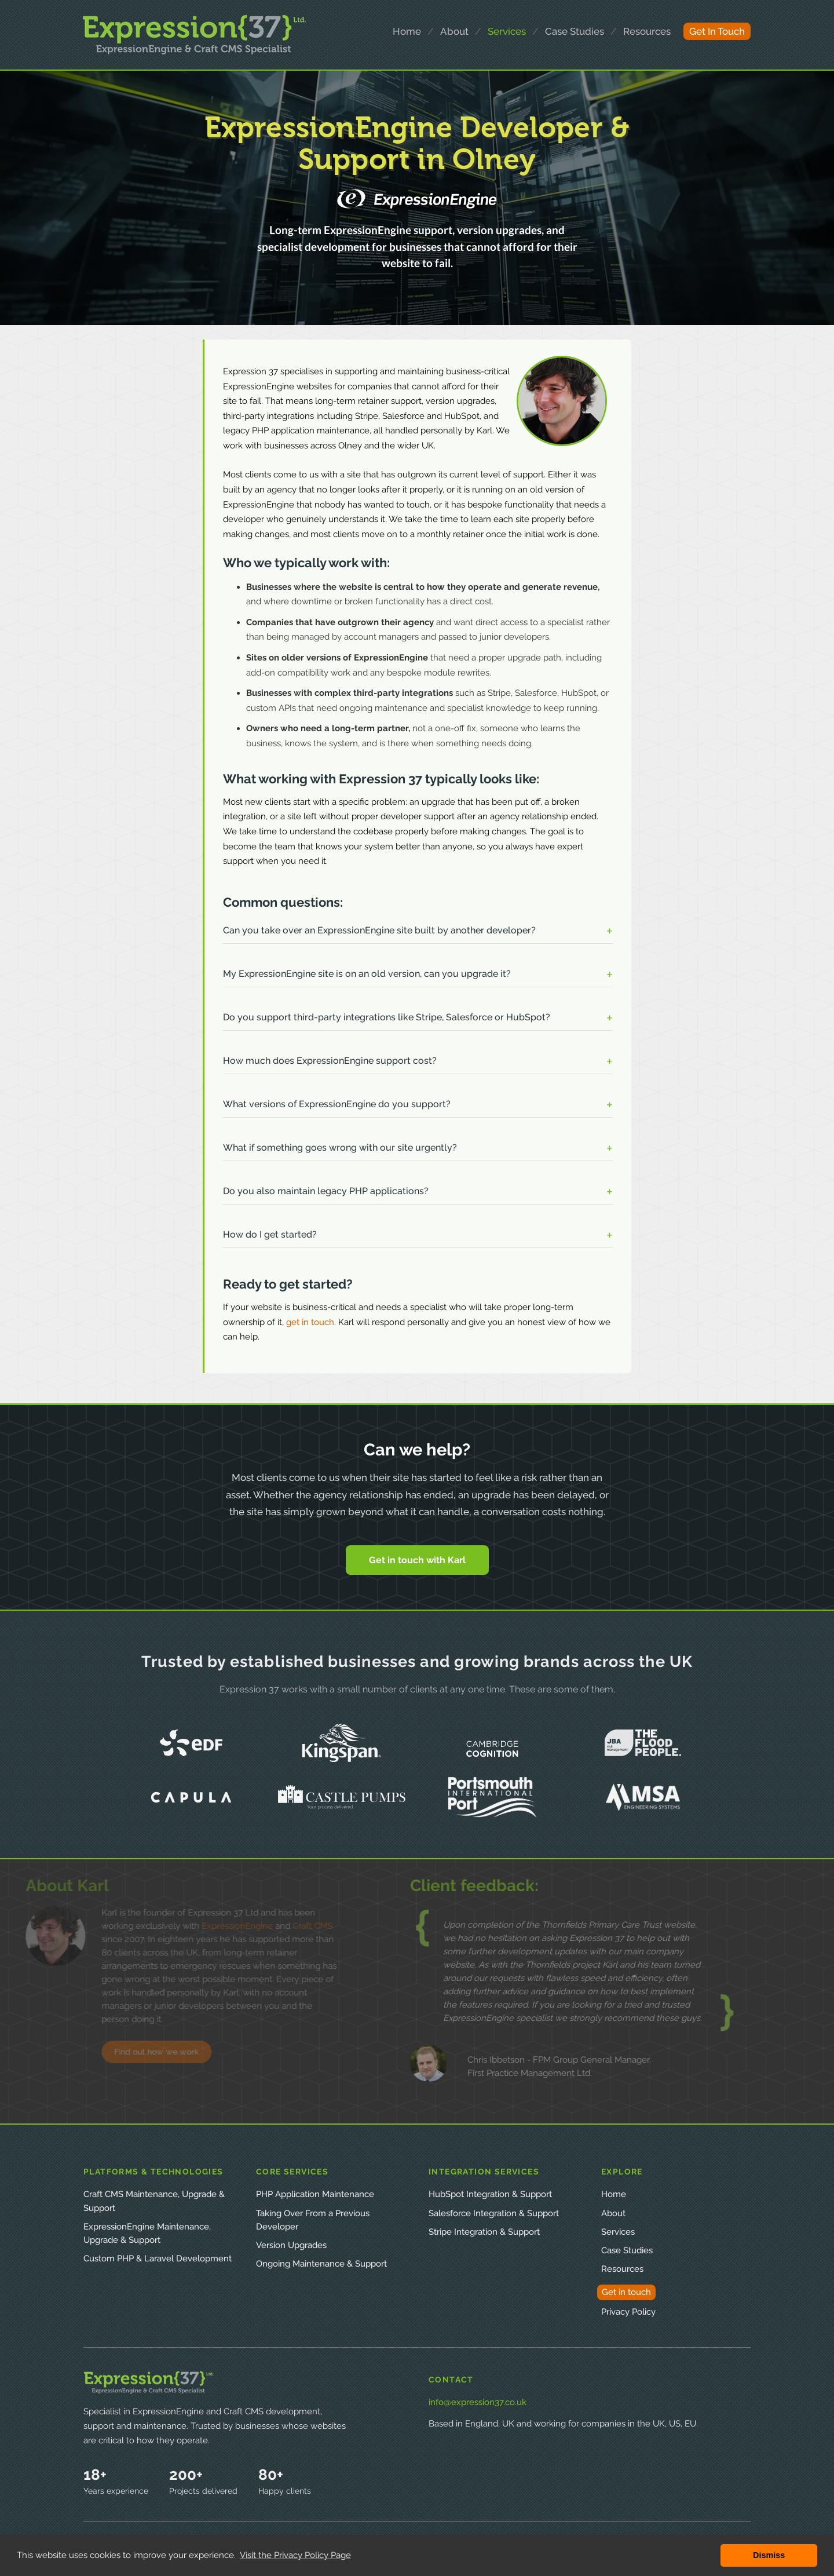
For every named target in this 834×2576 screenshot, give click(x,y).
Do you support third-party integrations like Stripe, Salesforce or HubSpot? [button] (386, 1017)
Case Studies (627, 2250)
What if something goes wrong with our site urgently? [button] (340, 1147)
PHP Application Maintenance (315, 2194)
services (507, 31)
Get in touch (626, 2292)
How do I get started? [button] (270, 1234)
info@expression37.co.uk (477, 2402)
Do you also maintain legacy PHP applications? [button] (326, 1190)
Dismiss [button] (769, 2555)
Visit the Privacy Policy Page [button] (295, 2555)
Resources (622, 2269)
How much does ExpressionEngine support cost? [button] (330, 1060)
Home (613, 2194)
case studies (574, 31)
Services (618, 2232)
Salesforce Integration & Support (494, 2213)
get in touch (717, 31)
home (407, 31)
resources (647, 31)
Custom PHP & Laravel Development (157, 2258)
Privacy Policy (628, 2312)
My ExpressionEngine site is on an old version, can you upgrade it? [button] (367, 973)
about (454, 31)
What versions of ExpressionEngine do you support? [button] (337, 1104)
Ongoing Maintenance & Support (321, 2263)
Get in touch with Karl (417, 1560)
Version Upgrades (291, 2245)
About (613, 2213)
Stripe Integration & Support (484, 2232)
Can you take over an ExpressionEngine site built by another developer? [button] (379, 930)
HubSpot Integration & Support (490, 2194)
